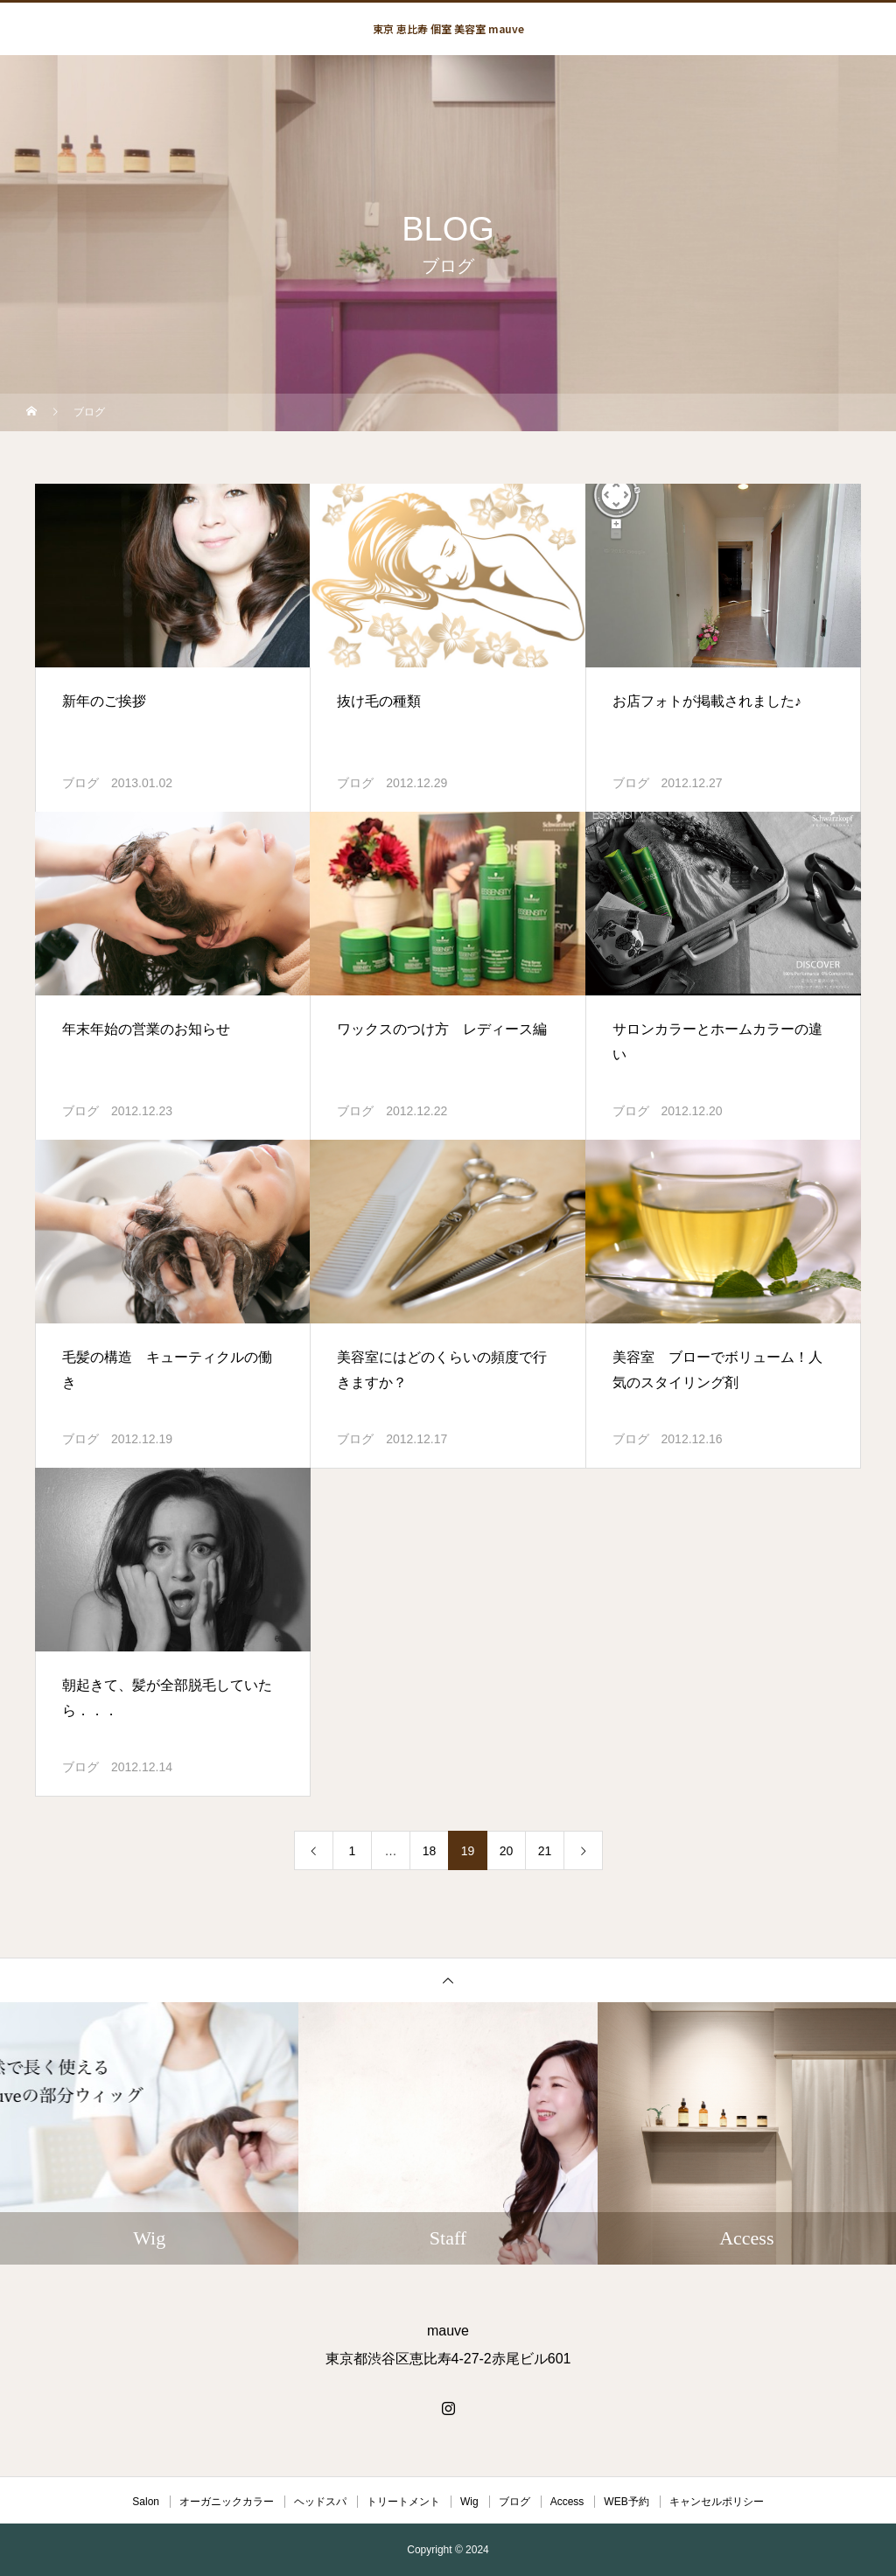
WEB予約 (626, 2502)
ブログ (80, 783)
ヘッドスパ (320, 2502)
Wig (469, 2502)
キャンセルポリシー (716, 2502)
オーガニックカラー (226, 2502)
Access (567, 2502)
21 (545, 1851)
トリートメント (403, 2502)
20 (507, 1851)
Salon (145, 2502)
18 (430, 1851)
